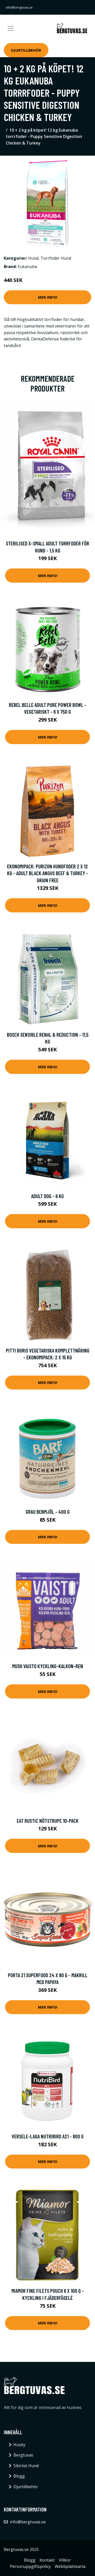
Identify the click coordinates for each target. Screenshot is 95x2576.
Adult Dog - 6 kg (47, 1196)
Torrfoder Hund (56, 258)
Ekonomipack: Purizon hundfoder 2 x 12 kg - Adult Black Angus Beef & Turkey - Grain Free (47, 873)
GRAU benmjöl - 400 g (48, 1511)
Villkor (65, 2560)
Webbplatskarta (70, 2566)
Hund (33, 258)
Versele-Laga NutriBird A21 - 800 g (48, 2136)
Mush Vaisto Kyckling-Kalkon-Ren (47, 1666)
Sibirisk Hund (26, 2465)
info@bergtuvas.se (19, 7)
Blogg (19, 2476)
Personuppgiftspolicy (30, 2566)
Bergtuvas (23, 2455)
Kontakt (47, 2560)
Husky (19, 2444)
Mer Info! (47, 297)
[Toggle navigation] (10, 28)
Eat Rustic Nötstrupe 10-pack (48, 1820)
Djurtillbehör (26, 50)
